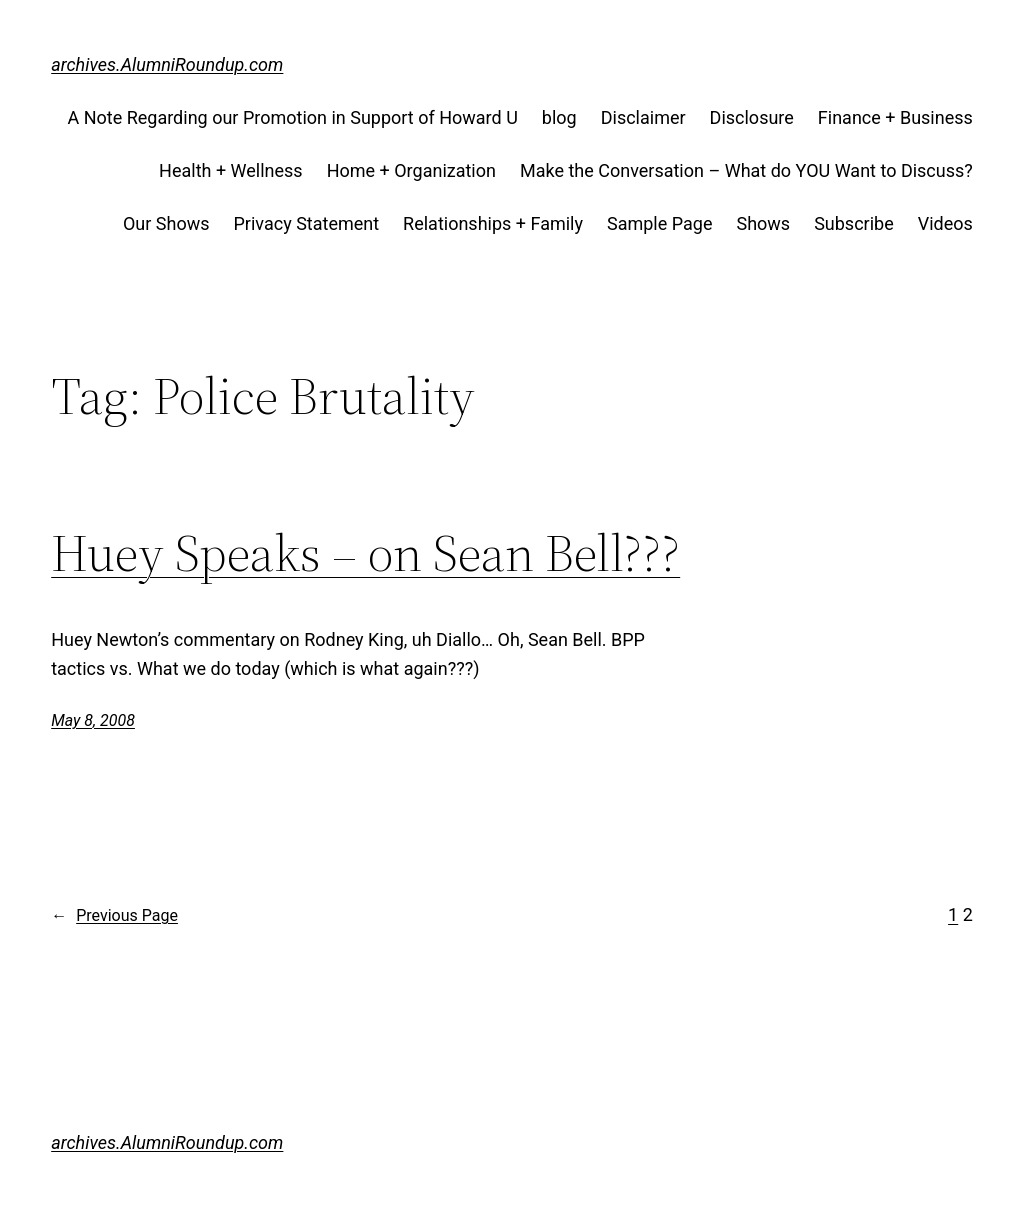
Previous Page (114, 916)
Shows (763, 223)
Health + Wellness (231, 170)
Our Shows (166, 223)
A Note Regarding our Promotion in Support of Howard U (292, 117)
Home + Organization (411, 170)
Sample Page (659, 223)
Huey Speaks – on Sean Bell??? (365, 553)
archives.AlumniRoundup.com (167, 64)
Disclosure (752, 117)
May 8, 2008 (93, 720)
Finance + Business (895, 117)
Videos (945, 223)
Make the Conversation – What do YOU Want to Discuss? (746, 170)
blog (559, 117)
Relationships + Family (493, 223)
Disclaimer (643, 117)
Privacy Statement (307, 223)
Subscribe (854, 223)
